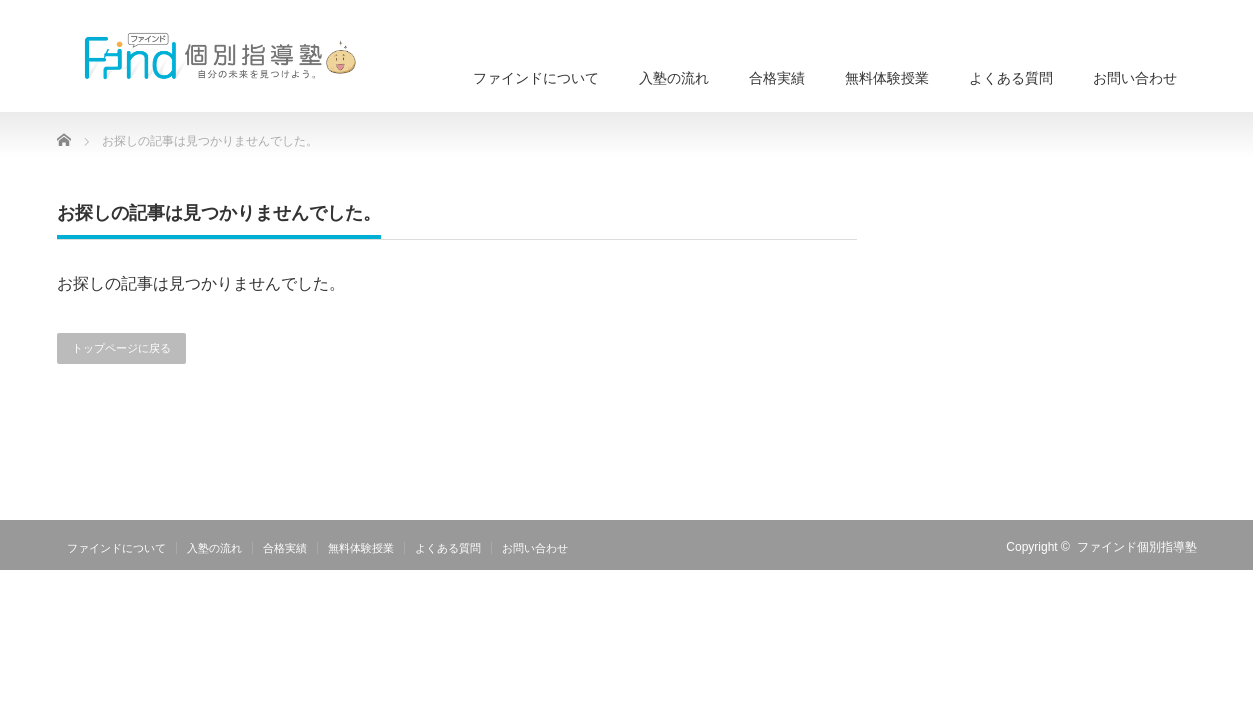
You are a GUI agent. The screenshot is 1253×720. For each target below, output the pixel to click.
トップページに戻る (121, 348)
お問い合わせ (1135, 78)
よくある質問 (1011, 78)
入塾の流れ (674, 78)
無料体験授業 (887, 78)
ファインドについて (536, 78)
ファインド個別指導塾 (1137, 547)
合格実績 (777, 78)
